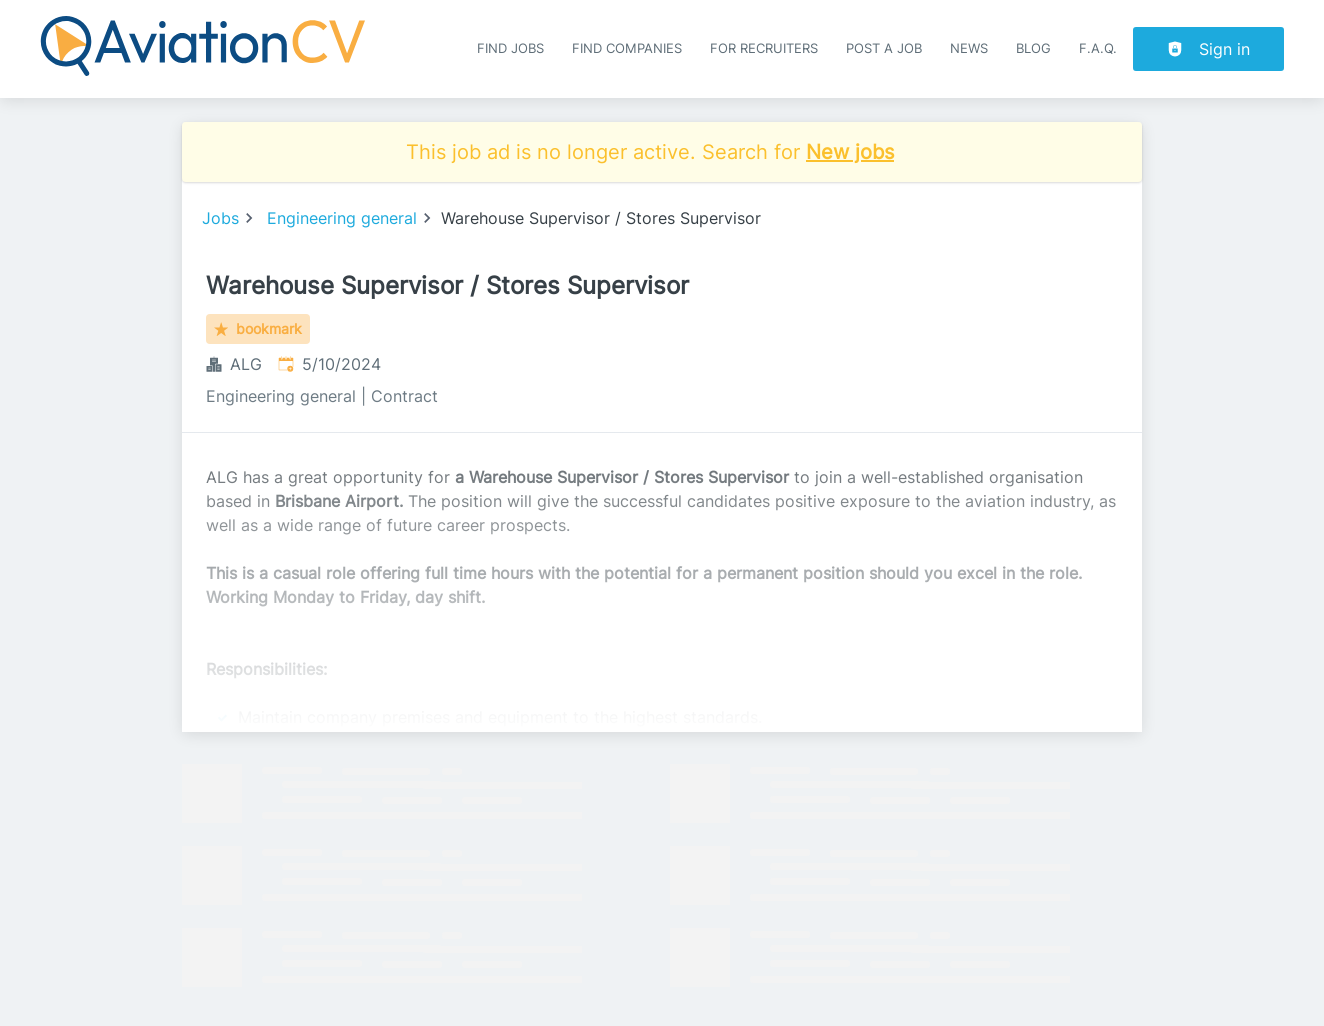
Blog (1033, 48)
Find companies (627, 48)
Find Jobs (510, 48)
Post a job (884, 48)
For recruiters (764, 48)
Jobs (220, 218)
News (969, 48)
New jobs (850, 152)
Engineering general (342, 218)
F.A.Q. (1098, 48)
